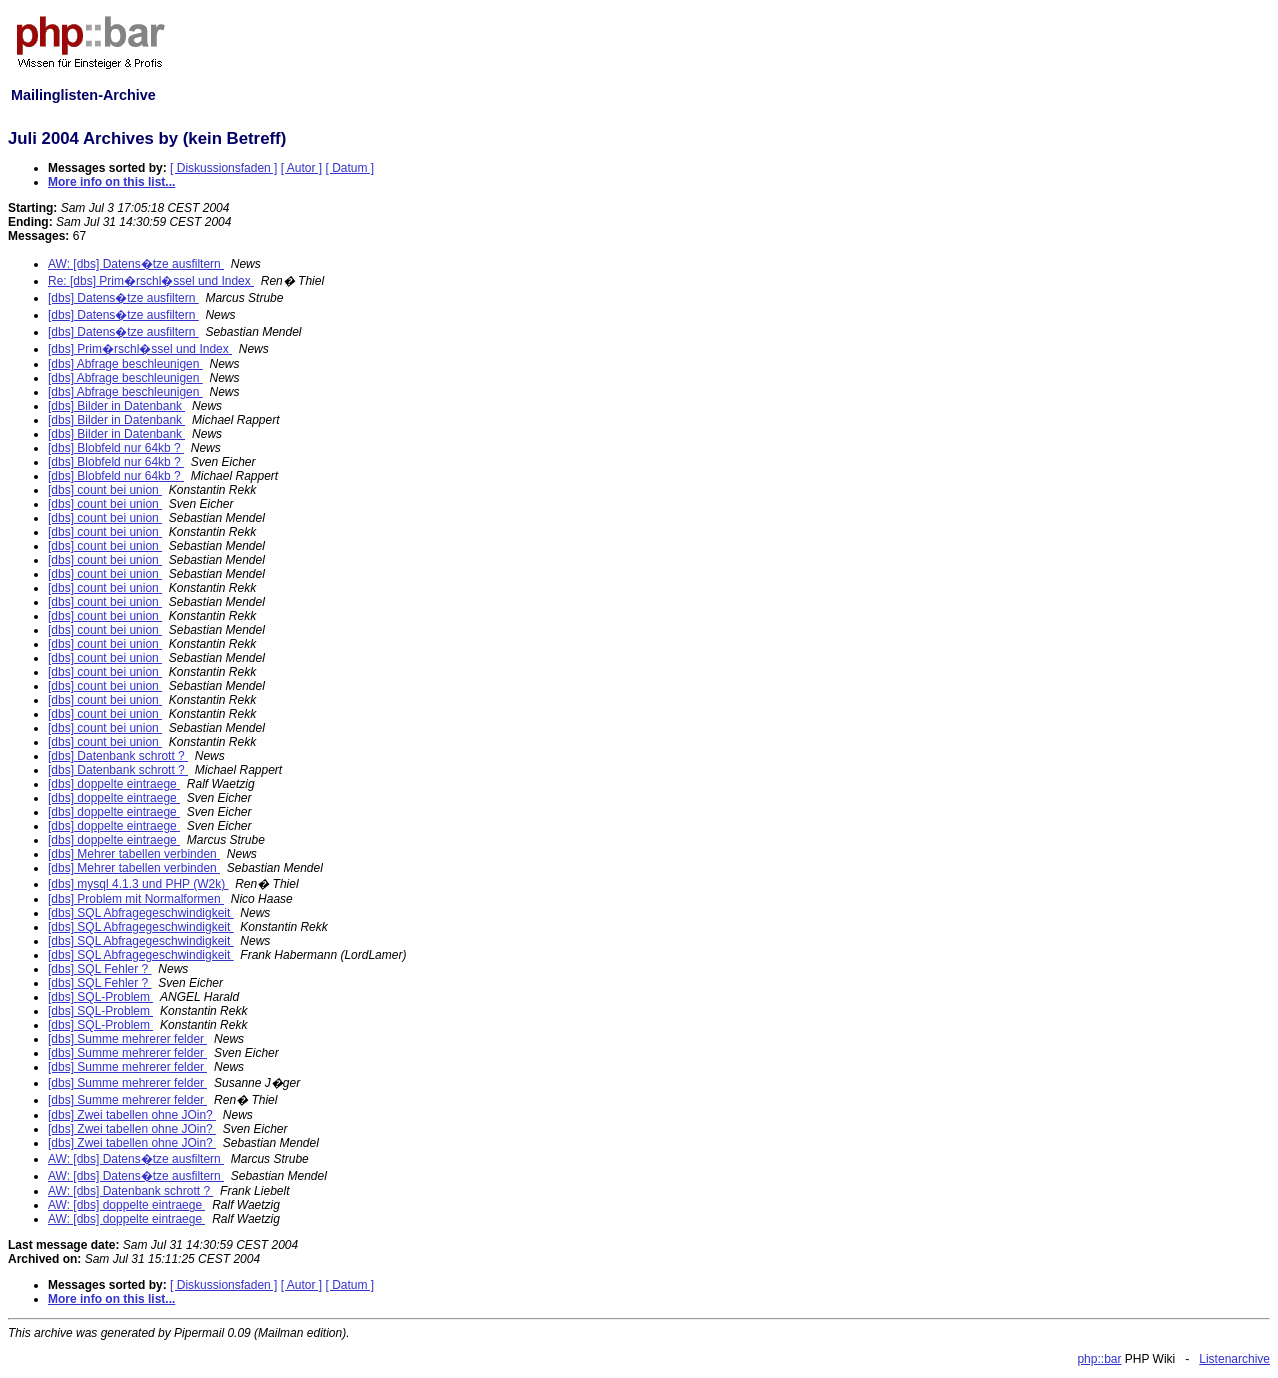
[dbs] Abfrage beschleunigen (125, 364)
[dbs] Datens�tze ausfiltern (123, 298)
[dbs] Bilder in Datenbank (116, 406)
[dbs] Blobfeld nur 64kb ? (116, 448)
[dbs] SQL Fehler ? (100, 969)
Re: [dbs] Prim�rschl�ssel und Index (151, 281)
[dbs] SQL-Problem (100, 997)
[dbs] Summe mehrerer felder (127, 1039)
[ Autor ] (301, 168)
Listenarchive (1234, 1359)
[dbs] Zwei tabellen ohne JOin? (132, 1115)
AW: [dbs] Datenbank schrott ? (130, 1191)
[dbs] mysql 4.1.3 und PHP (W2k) (138, 884)
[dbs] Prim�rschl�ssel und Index (140, 349)
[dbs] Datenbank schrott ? (118, 756)
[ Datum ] (350, 168)
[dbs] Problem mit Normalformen (136, 899)
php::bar (1099, 1359)
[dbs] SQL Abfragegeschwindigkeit (141, 913)
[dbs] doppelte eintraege (114, 784)
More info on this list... (111, 182)
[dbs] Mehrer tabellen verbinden (134, 854)
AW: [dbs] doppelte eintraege (126, 1205)
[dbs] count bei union (105, 490)
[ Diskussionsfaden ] (223, 168)
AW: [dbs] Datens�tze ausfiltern (136, 264)
